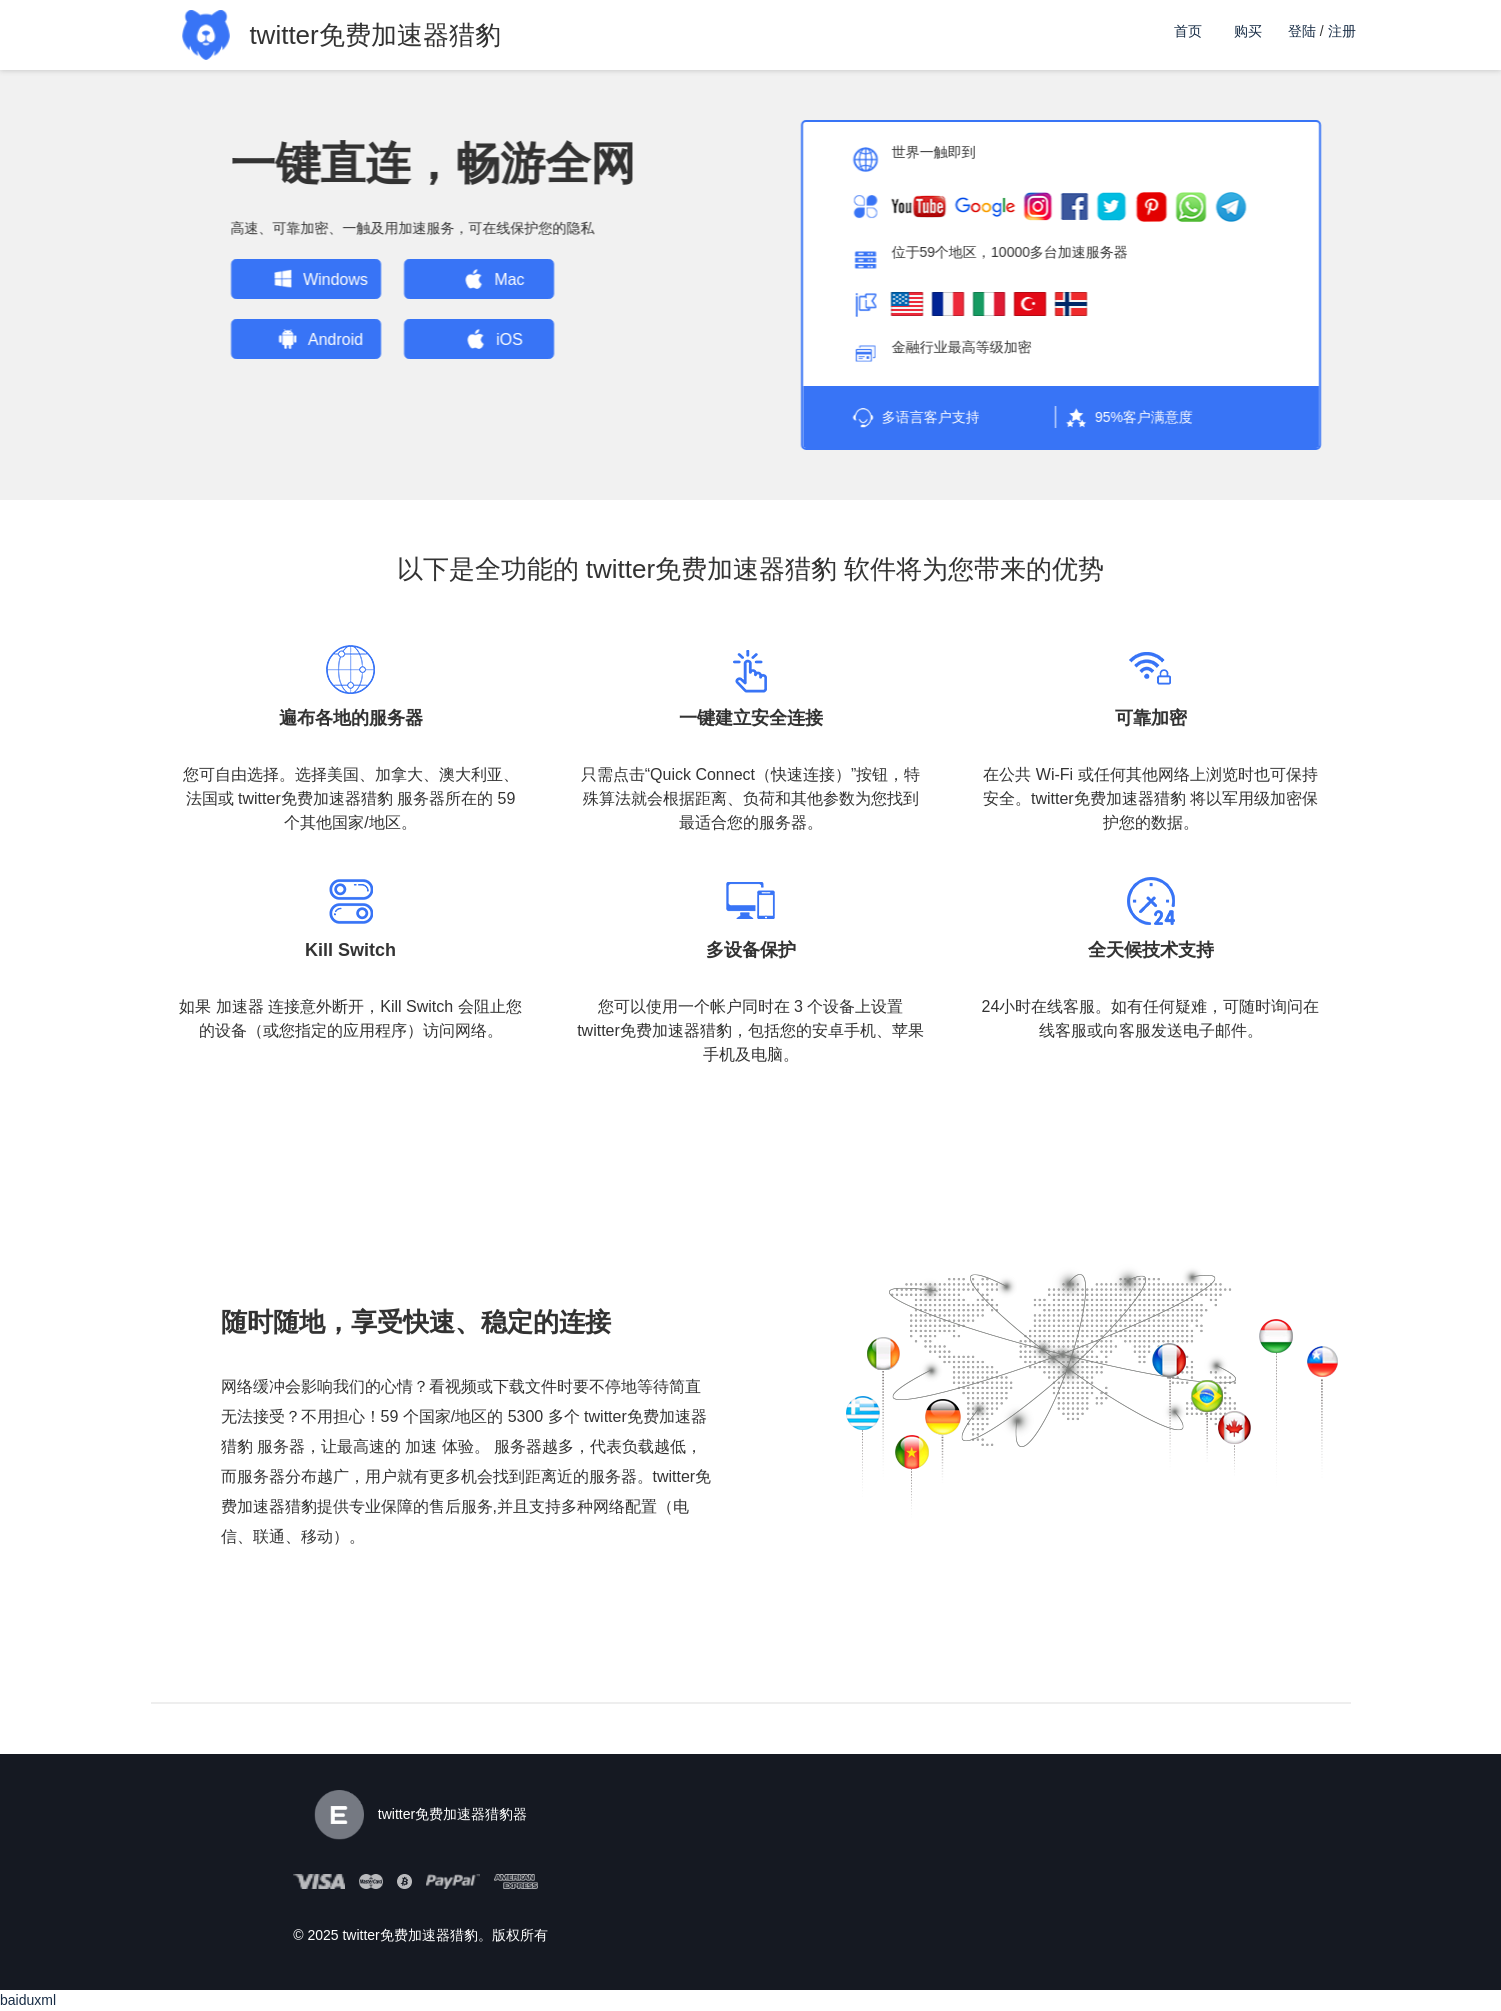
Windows (295, 279)
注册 (1342, 31)
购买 (1248, 31)
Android (295, 339)
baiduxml (28, 2000)
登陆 (1302, 31)
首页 (1188, 31)
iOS (469, 339)
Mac (469, 279)
